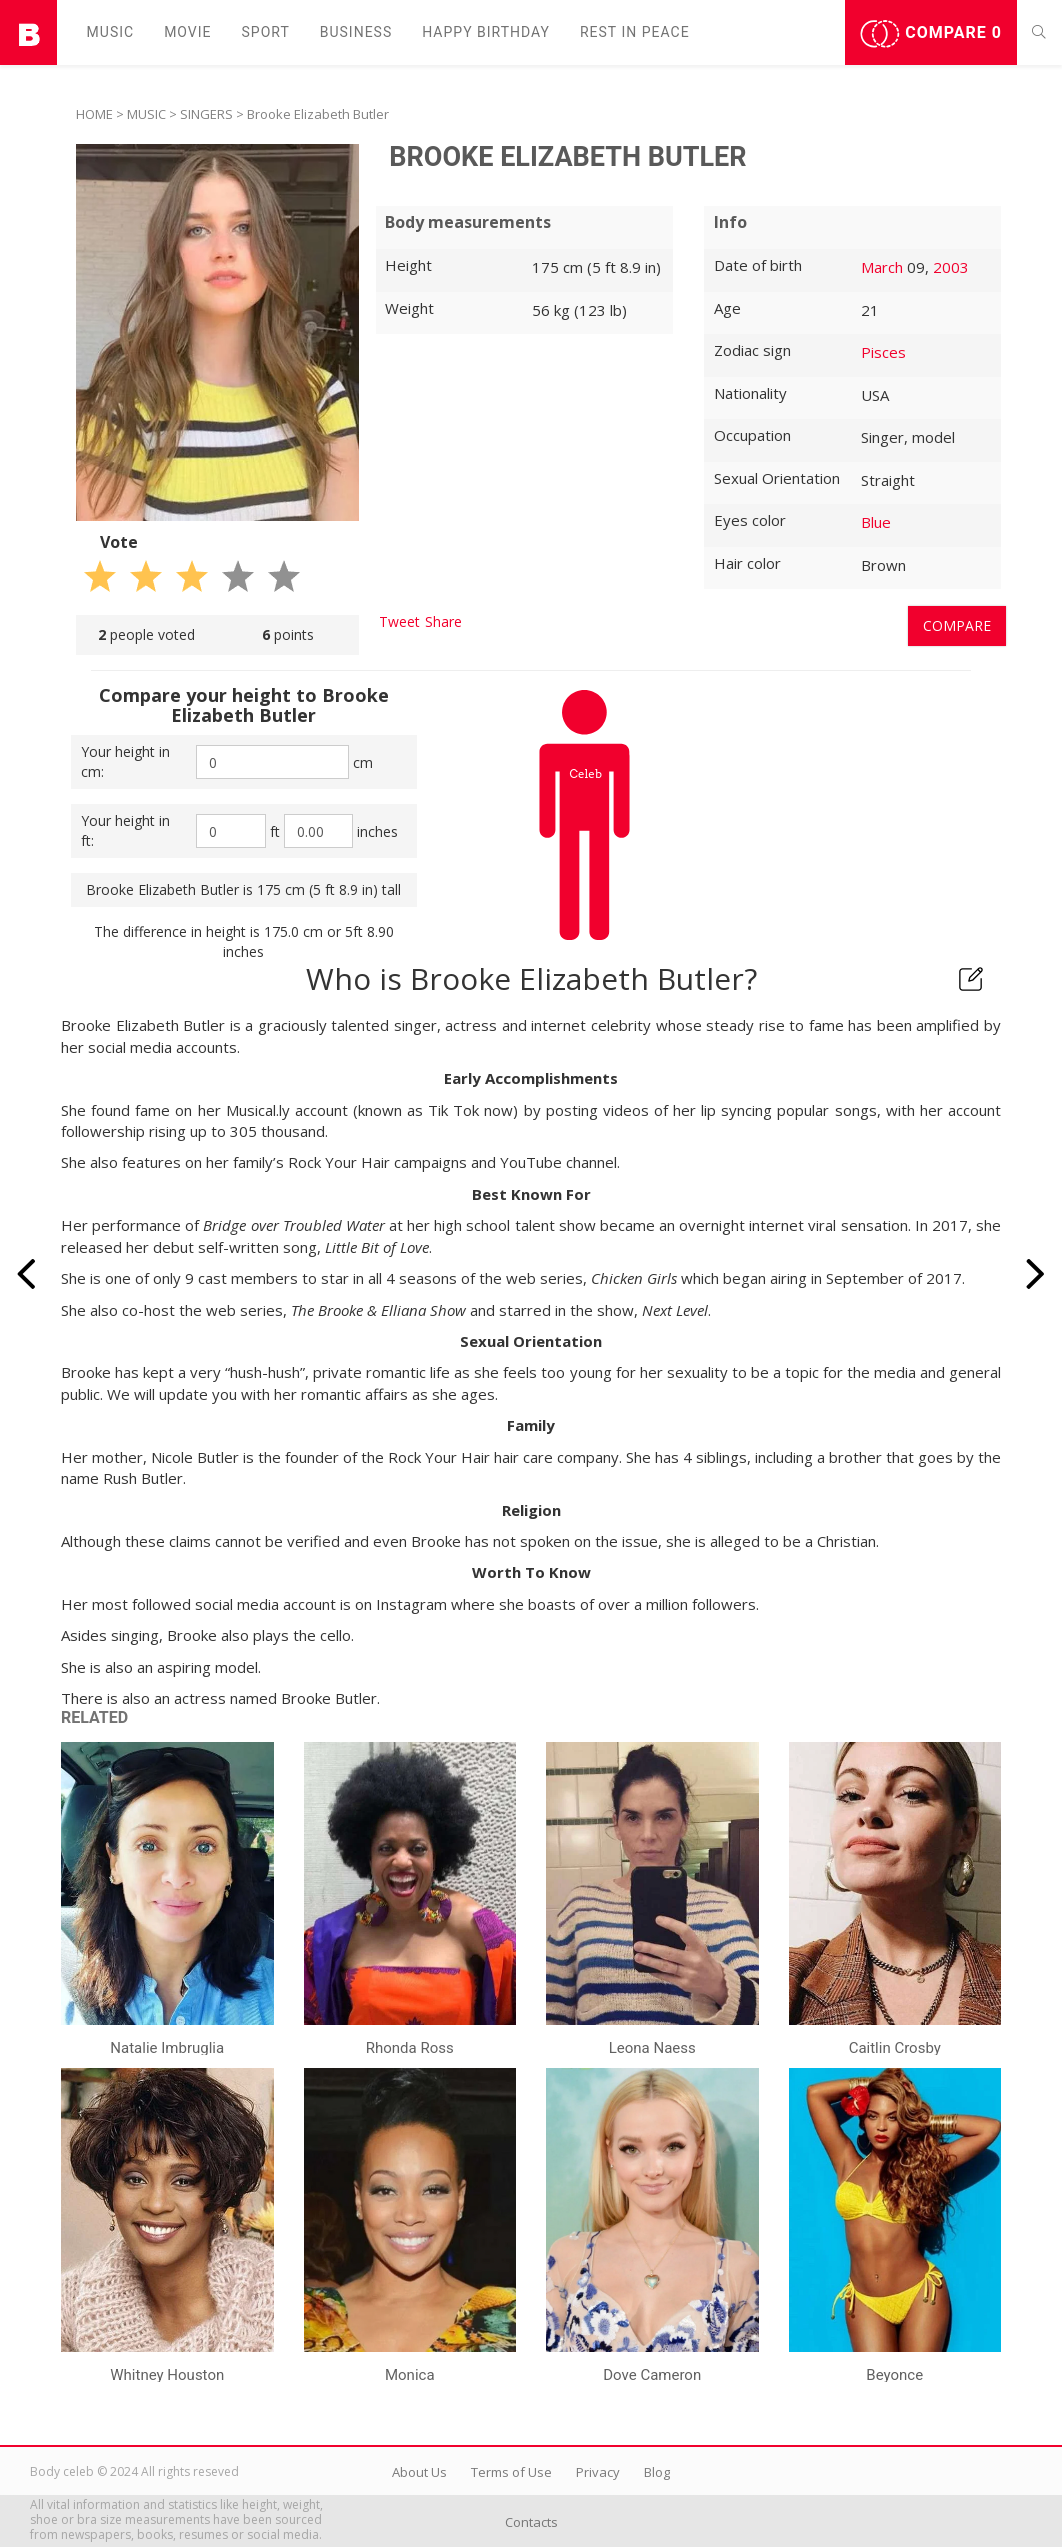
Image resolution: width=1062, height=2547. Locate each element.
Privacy (598, 2472)
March (882, 267)
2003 (951, 267)
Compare (931, 34)
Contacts (531, 2522)
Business (356, 32)
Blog (657, 2472)
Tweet (399, 621)
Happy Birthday (486, 32)
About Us (419, 2472)
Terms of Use (511, 2472)
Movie (187, 32)
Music (111, 32)
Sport (266, 32)
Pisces (883, 352)
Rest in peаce (635, 32)
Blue (876, 522)
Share (443, 621)
